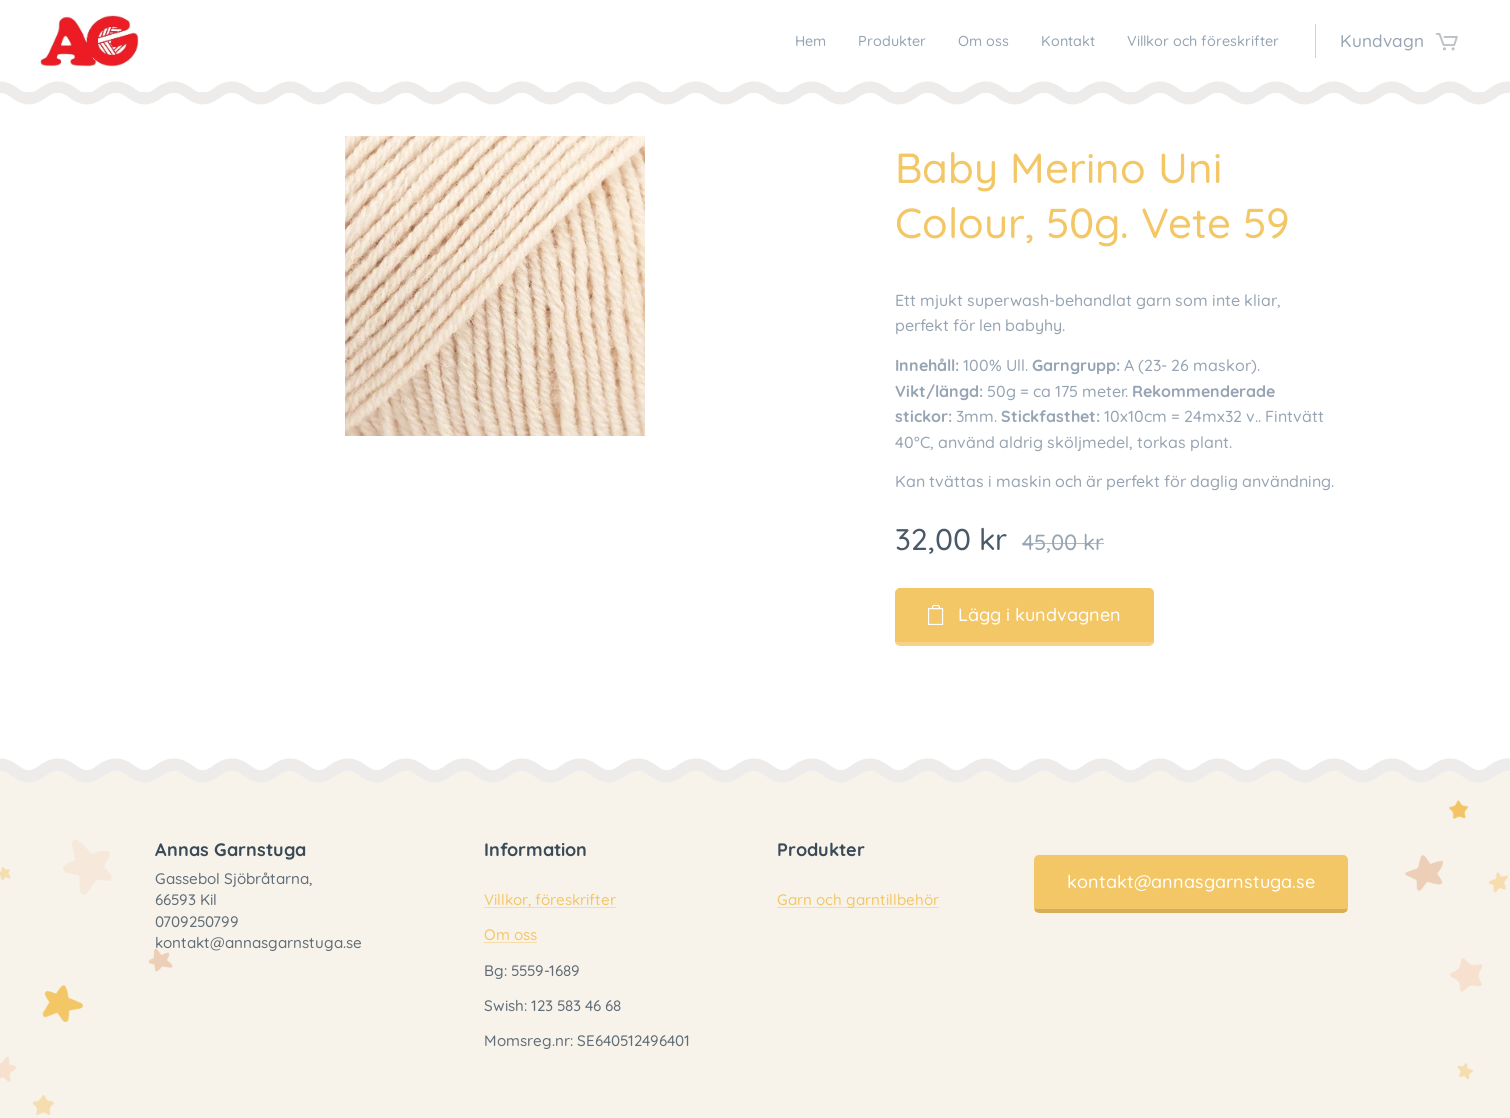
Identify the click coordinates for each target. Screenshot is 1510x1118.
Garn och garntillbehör (858, 899)
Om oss (510, 934)
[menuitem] (746, 41)
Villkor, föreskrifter (550, 899)
